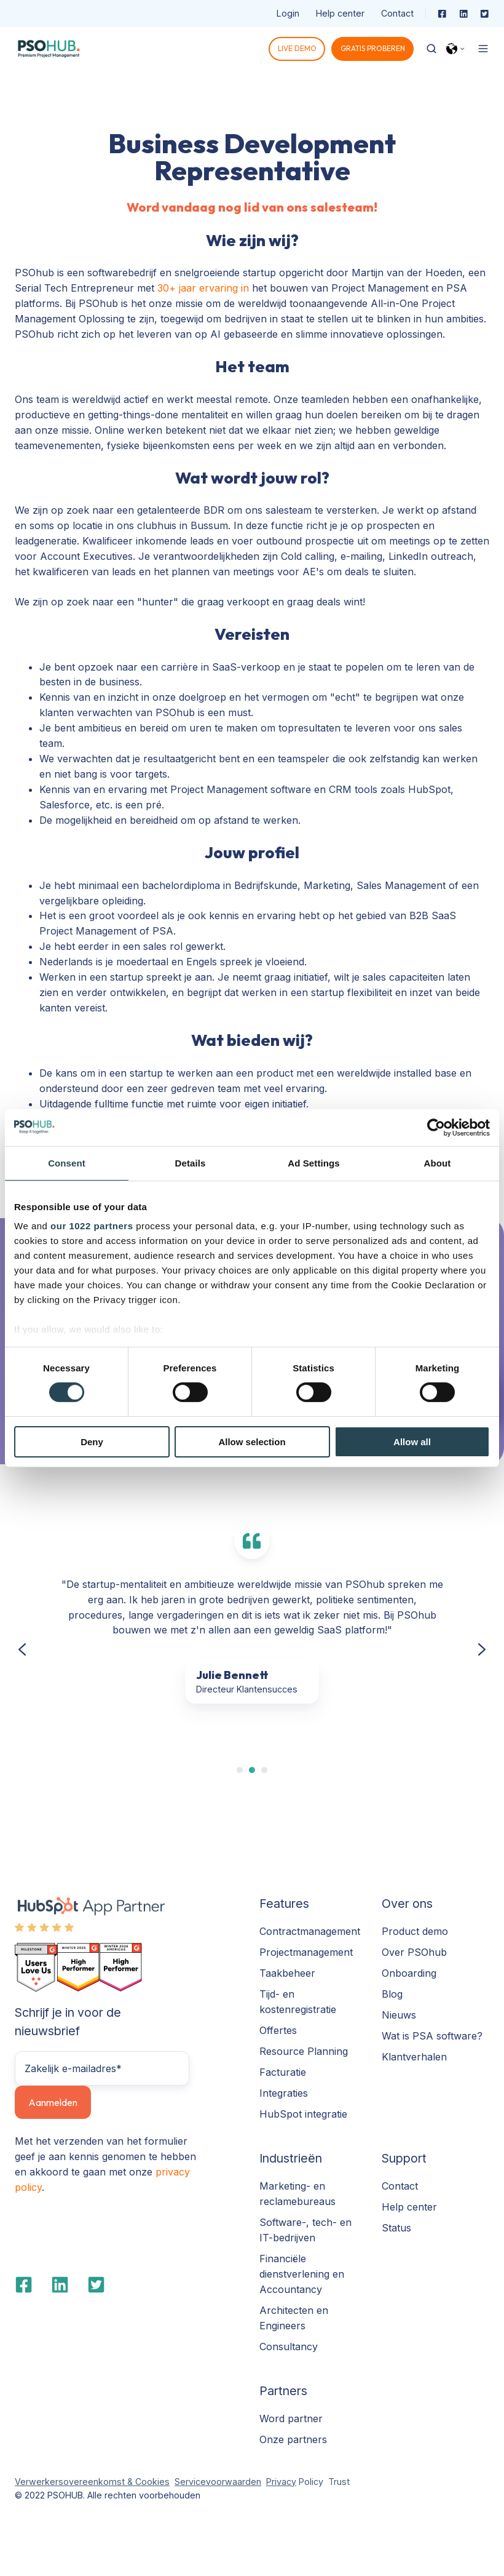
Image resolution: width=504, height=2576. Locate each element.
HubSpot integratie (303, 2114)
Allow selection (251, 1442)
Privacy (281, 2481)
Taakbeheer (287, 1973)
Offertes (278, 2030)
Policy (309, 2481)
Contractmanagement (309, 1931)
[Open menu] (483, 48)
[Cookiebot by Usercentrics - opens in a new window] (436, 1127)
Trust (339, 2481)
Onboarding (409, 1973)
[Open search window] (431, 48)
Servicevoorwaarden (218, 2481)
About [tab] (437, 1162)
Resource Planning (303, 2051)
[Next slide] (481, 1649)
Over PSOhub (414, 1952)
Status (396, 2228)
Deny (92, 1442)
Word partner (291, 2418)
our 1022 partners (91, 1226)
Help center (340, 13)
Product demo (415, 1931)
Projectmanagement (306, 1952)
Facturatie (282, 2072)
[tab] (240, 1770)
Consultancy (288, 2346)
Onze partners (293, 2439)
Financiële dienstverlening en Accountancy (301, 2273)
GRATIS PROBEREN (373, 48)
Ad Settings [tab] (313, 1162)
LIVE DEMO (297, 48)
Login (288, 13)
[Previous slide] (22, 1649)
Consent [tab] (66, 1162)
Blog (392, 1994)
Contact (397, 13)
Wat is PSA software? (432, 2036)
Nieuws (399, 2015)
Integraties (283, 2093)
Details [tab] (190, 1162)
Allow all (412, 1442)
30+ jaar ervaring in (204, 288)
